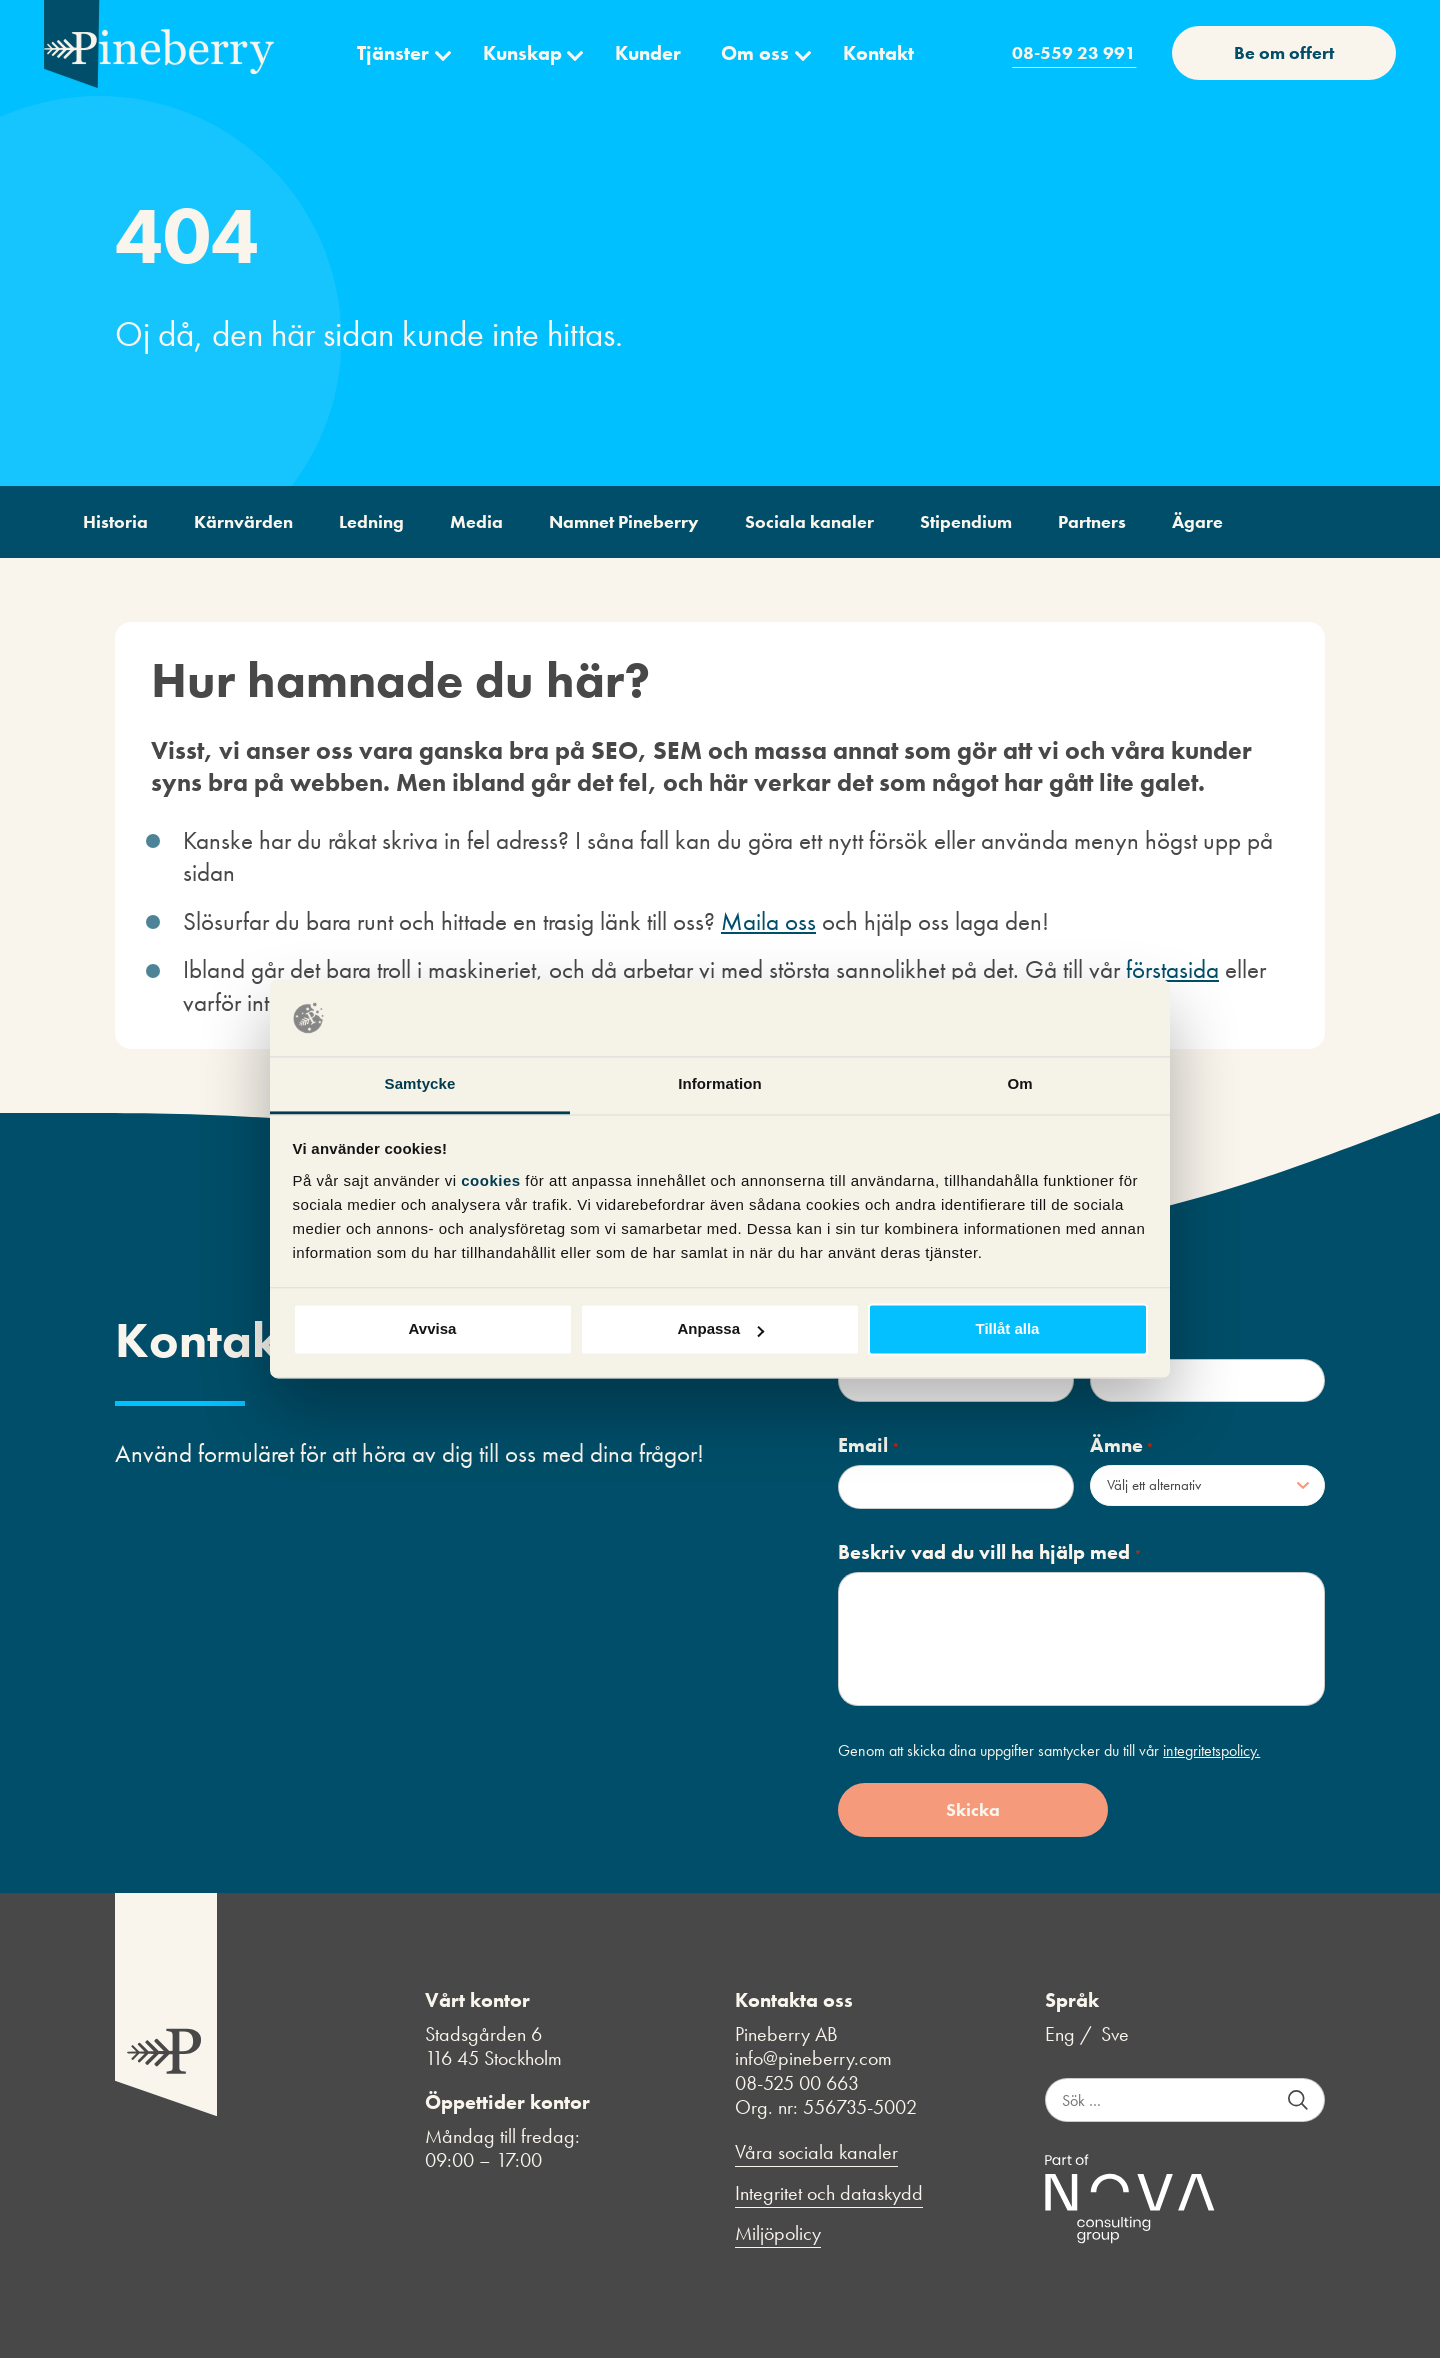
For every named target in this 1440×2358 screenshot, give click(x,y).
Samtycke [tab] (420, 1083)
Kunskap (522, 53)
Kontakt (878, 53)
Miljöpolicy (778, 2233)
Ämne (1122, 1445)
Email (868, 1445)
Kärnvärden (243, 521)
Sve (1115, 2034)
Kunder (648, 53)
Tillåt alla (1008, 1329)
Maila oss (768, 921)
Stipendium (966, 521)
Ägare (1197, 521)
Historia (115, 521)
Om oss (755, 53)
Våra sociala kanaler (816, 2152)
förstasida (1172, 969)
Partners (1092, 521)
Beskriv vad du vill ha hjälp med (989, 1552)
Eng (1060, 2034)
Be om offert (1284, 52)
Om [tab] (1019, 1083)
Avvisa (433, 1329)
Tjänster (393, 53)
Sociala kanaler (809, 521)
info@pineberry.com (813, 2058)
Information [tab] (720, 1083)
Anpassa (720, 1329)
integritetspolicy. (1211, 1750)
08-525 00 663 (797, 2083)
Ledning (371, 521)
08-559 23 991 (1074, 52)
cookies (493, 1180)
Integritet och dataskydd (829, 2193)
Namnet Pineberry (624, 521)
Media (476, 521)
